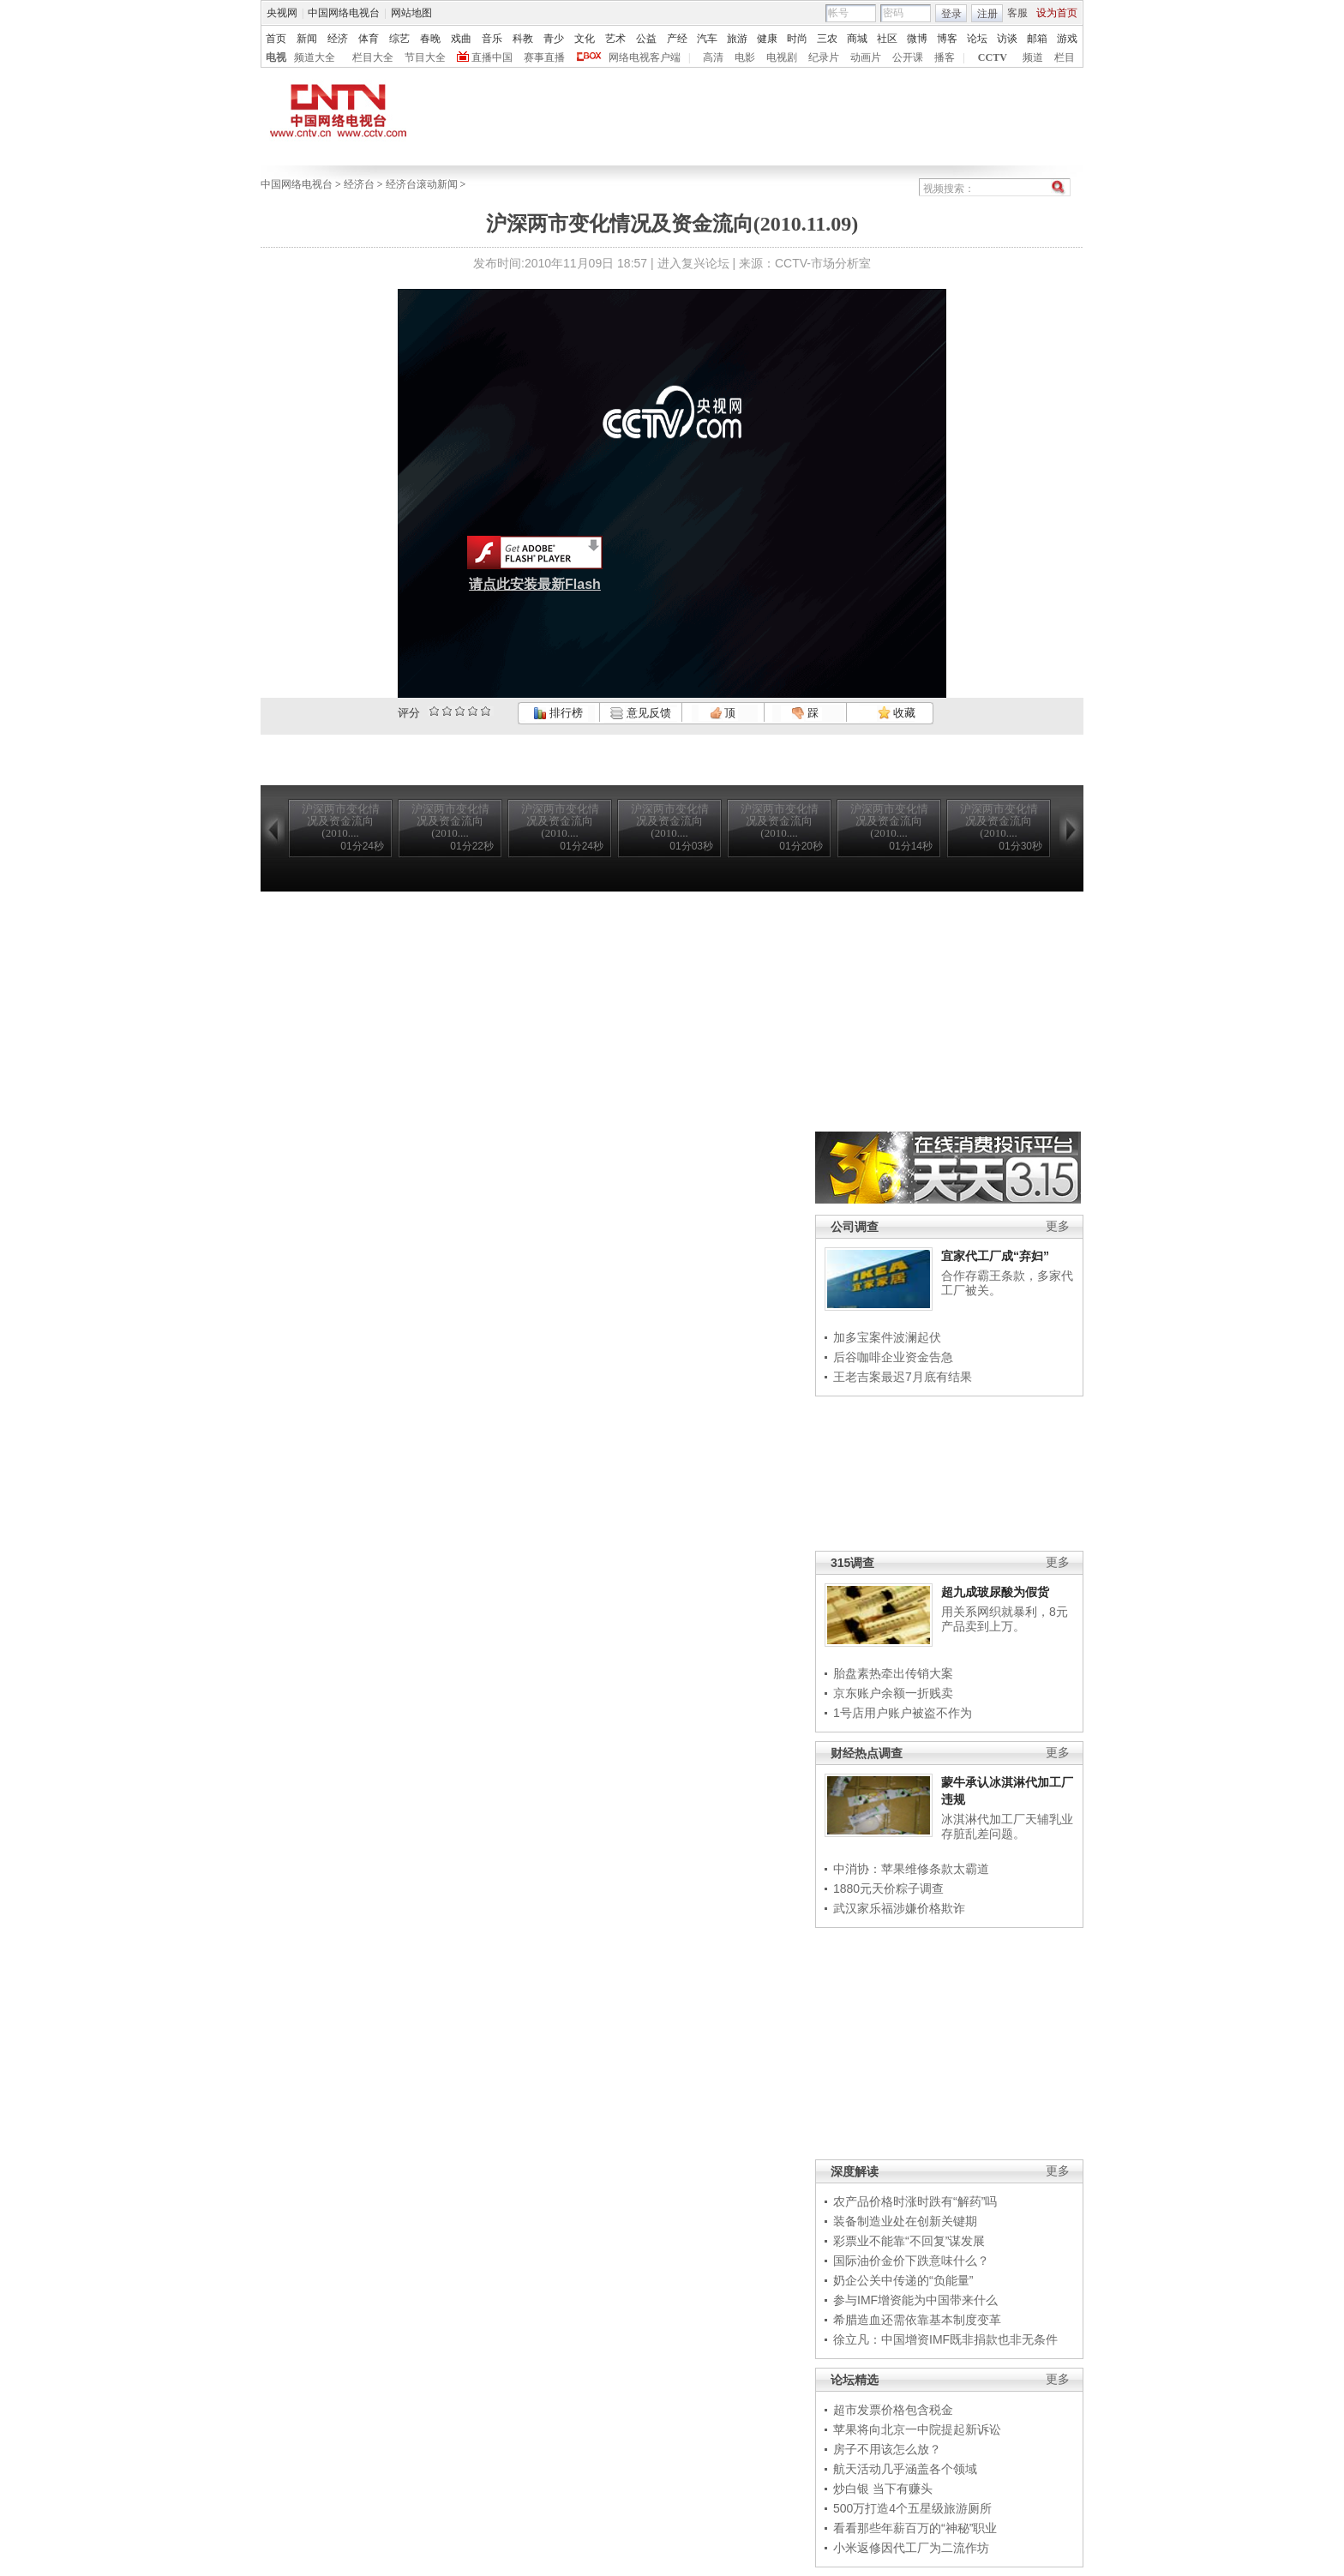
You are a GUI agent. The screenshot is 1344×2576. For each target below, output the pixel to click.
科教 (523, 39)
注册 (987, 14)
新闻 (307, 39)
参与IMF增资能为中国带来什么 (915, 2300)
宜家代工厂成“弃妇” (995, 1256)
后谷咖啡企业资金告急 (893, 1357)
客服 (1017, 13)
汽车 (707, 39)
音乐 (492, 39)
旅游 (737, 39)
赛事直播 (544, 57)
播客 (944, 57)
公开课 (907, 57)
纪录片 (823, 57)
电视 (276, 57)
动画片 (865, 57)
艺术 (615, 39)
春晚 (430, 39)
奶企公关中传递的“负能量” (903, 2280)
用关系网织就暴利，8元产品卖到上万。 (1004, 1619)
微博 (917, 39)
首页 (276, 39)
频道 (1033, 57)
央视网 (282, 13)
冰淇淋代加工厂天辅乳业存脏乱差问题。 (1007, 1826)
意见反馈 (640, 712)
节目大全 (425, 57)
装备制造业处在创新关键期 (905, 2221)
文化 (584, 39)
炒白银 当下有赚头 (883, 2488)
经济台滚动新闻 (422, 184)
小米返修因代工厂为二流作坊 (911, 2548)
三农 (827, 39)
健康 (767, 39)
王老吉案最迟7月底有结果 (902, 1377)
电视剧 (781, 57)
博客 (947, 39)
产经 (677, 39)
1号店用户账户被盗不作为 (902, 1713)
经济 (337, 39)
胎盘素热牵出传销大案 (893, 1673)
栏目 (1064, 57)
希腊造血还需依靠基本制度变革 (917, 2320)
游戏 (1067, 39)
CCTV (992, 57)
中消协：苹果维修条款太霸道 (911, 1869)
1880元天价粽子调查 (888, 1888)
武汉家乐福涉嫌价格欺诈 (899, 1908)
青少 (553, 39)
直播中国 (492, 57)
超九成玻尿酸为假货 (995, 1592)
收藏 (896, 712)
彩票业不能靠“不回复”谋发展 (909, 2241)
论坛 (977, 39)
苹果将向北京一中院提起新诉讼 (917, 2429)
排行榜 (558, 712)
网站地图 (411, 13)
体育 (368, 39)
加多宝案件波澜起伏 (887, 1337)
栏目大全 (372, 57)
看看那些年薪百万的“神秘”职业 (915, 2528)
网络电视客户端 (645, 57)
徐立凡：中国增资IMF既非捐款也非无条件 (945, 2339)
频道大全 (314, 57)
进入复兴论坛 (693, 263)
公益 (646, 39)
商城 (857, 39)
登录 (951, 14)
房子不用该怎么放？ (887, 2449)
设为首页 (1056, 13)
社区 (887, 39)
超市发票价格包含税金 (893, 2410)
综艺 (399, 39)
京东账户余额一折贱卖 (893, 1693)
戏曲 (461, 39)
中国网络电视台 (344, 13)
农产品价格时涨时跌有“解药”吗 (915, 2201)
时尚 (797, 39)
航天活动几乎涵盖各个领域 (905, 2469)
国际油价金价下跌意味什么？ (911, 2260)
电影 (745, 57)
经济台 (359, 184)
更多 (1058, 1226)
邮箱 (1037, 39)
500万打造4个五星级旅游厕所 (912, 2508)
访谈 (1007, 39)
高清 (713, 57)
